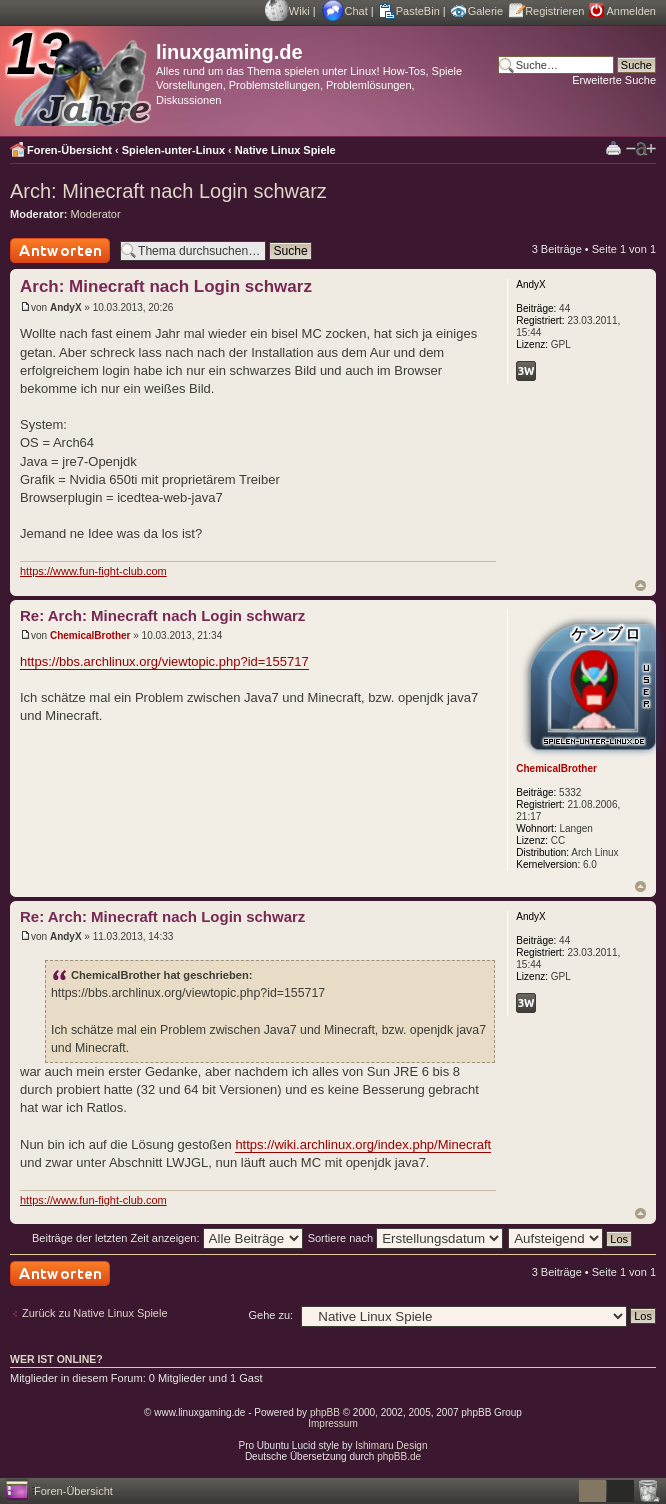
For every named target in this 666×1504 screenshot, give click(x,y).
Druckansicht (613, 147)
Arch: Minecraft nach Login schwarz (168, 191)
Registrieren (554, 11)
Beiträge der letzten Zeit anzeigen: (167, 1238)
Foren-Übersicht (69, 150)
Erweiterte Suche (614, 80)
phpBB (325, 1412)
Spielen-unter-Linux (173, 150)
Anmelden (631, 11)
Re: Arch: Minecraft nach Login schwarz (162, 615)
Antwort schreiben (60, 250)
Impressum (332, 1423)
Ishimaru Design (391, 1445)
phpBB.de (399, 1456)
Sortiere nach (405, 1238)
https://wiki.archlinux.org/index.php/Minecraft (363, 1144)
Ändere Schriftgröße (641, 149)
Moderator (96, 214)
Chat (356, 11)
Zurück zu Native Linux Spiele (95, 1313)
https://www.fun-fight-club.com (93, 571)
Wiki (299, 11)
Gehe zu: (270, 1315)
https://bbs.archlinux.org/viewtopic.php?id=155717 (164, 661)
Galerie (485, 11)
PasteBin (418, 11)
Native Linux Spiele (285, 150)
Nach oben (640, 585)
